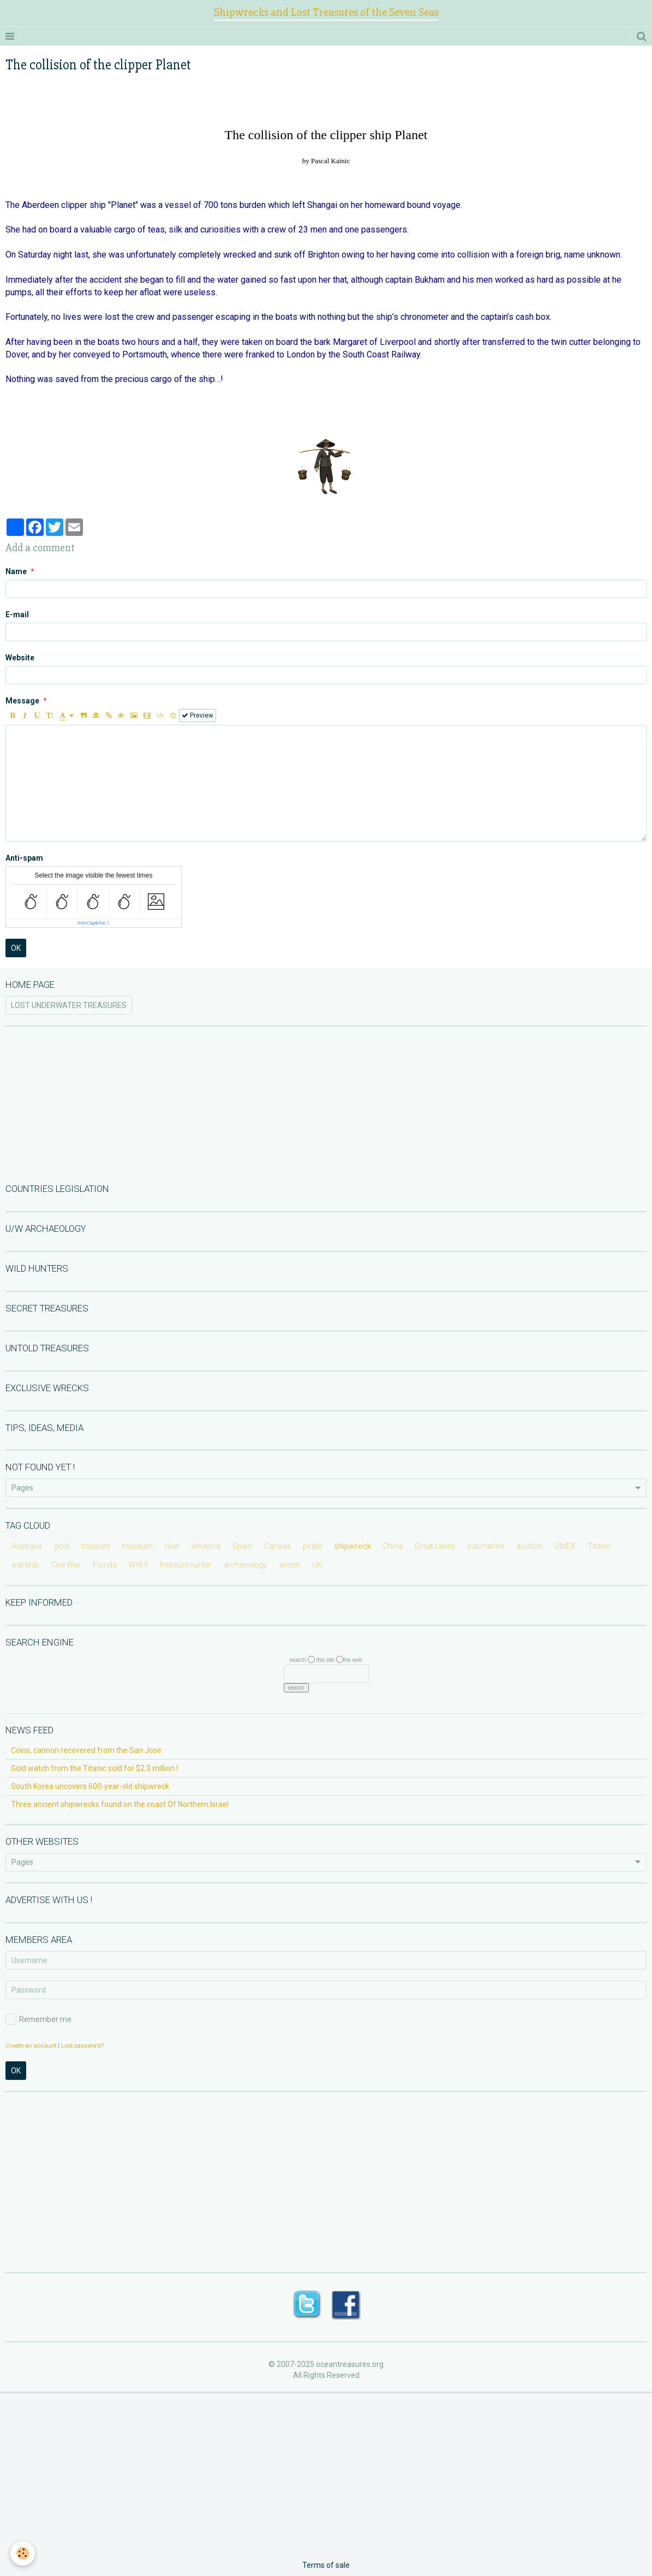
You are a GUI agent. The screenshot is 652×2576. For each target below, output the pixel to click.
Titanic (599, 1546)
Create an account (30, 2045)
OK (16, 948)
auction (529, 1546)
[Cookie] (23, 2553)
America (206, 1546)
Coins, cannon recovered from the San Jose (86, 1750)
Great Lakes (435, 1546)
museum (137, 1546)
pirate (312, 1546)
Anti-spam (24, 858)
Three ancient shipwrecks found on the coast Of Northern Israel (120, 1804)
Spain (242, 1546)
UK (317, 1564)
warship (25, 1564)
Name (16, 571)
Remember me (38, 2019)
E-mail (17, 614)
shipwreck (352, 1546)
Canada (277, 1546)
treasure (95, 1546)
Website (19, 657)
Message (22, 700)
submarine (485, 1546)
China (393, 1546)
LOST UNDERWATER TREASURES (69, 1005)
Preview (197, 715)
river (172, 1546)
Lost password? (82, 2045)
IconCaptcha (91, 923)
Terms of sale (326, 2565)
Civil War (66, 1564)
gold (61, 1546)
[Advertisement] (326, 1103)
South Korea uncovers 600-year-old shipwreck (90, 1786)
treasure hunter (186, 1564)
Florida (105, 1564)
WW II (138, 1564)
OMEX (565, 1546)
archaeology (245, 1564)
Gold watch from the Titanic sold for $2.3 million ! (94, 1768)
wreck (289, 1564)
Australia (26, 1546)
